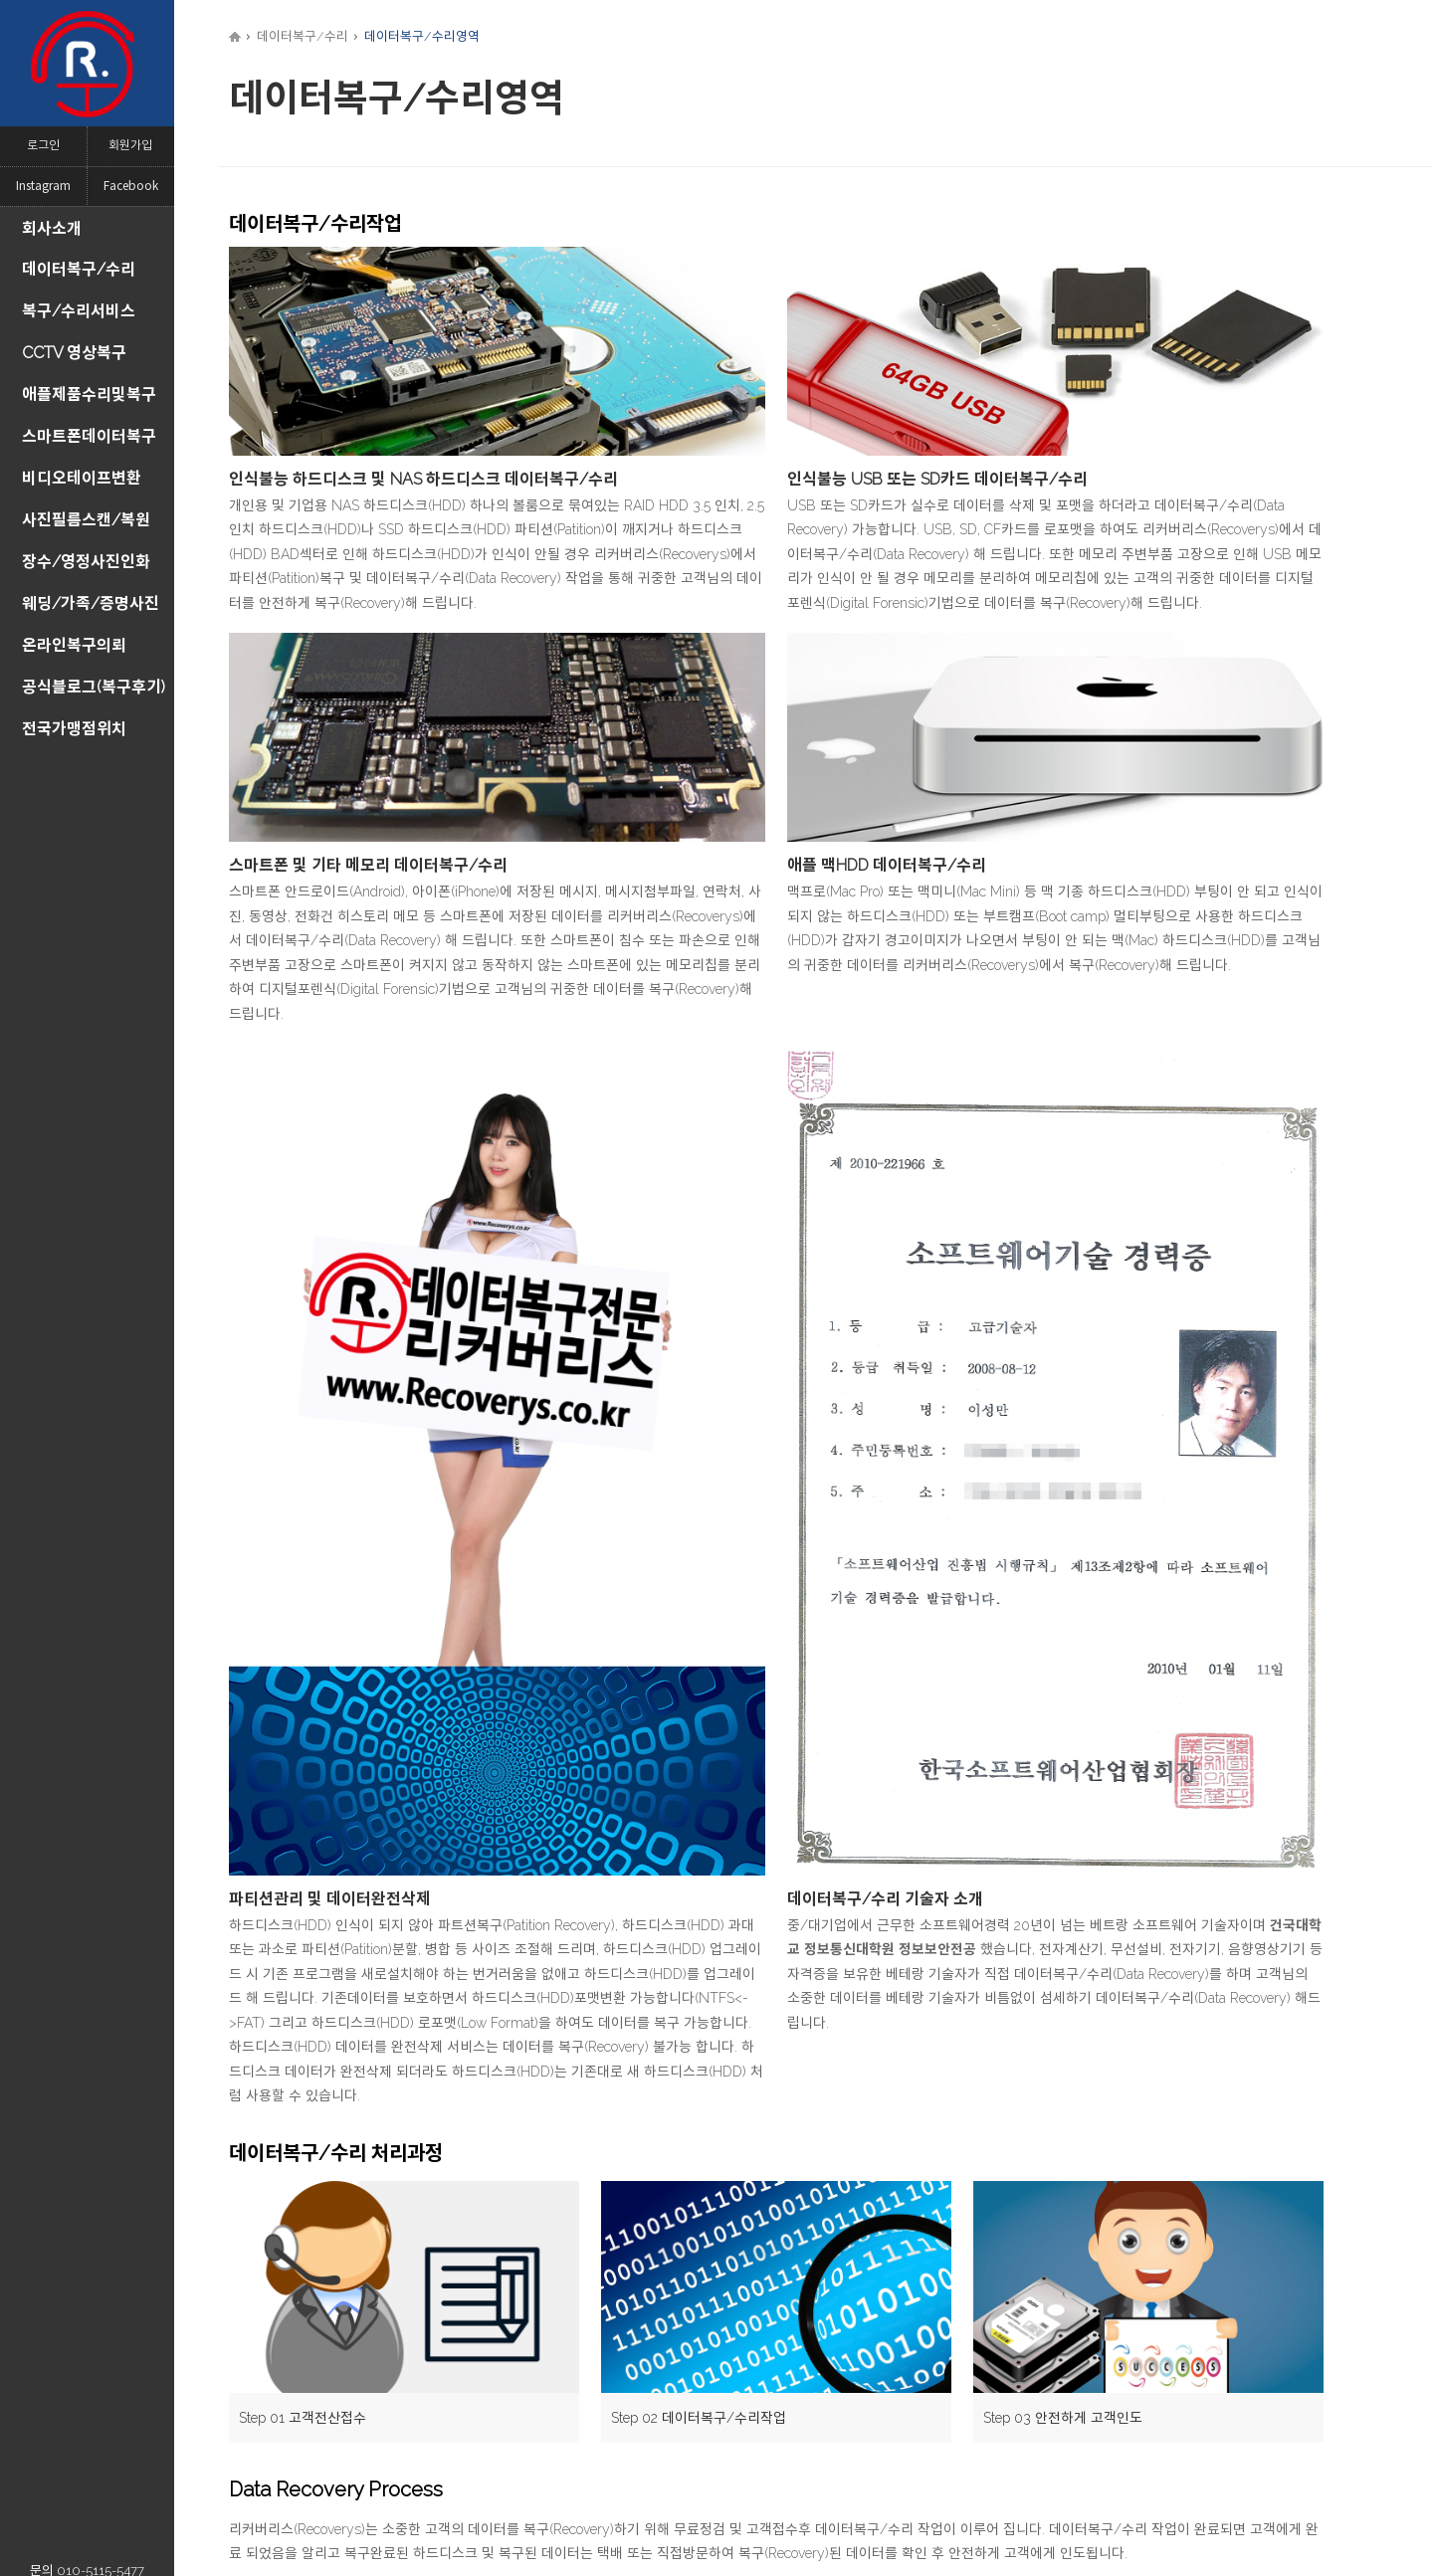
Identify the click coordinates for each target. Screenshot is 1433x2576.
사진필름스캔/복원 (86, 519)
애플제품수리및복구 (89, 394)
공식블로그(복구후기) (93, 687)
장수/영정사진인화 (86, 561)
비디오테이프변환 (81, 478)
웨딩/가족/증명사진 (90, 603)
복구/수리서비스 (78, 310)
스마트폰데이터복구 (89, 436)
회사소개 (52, 228)
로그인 (43, 145)
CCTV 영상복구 (74, 352)
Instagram (43, 186)
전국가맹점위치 (74, 728)
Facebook (130, 186)
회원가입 (130, 145)
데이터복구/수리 (78, 269)
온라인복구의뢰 (74, 645)
